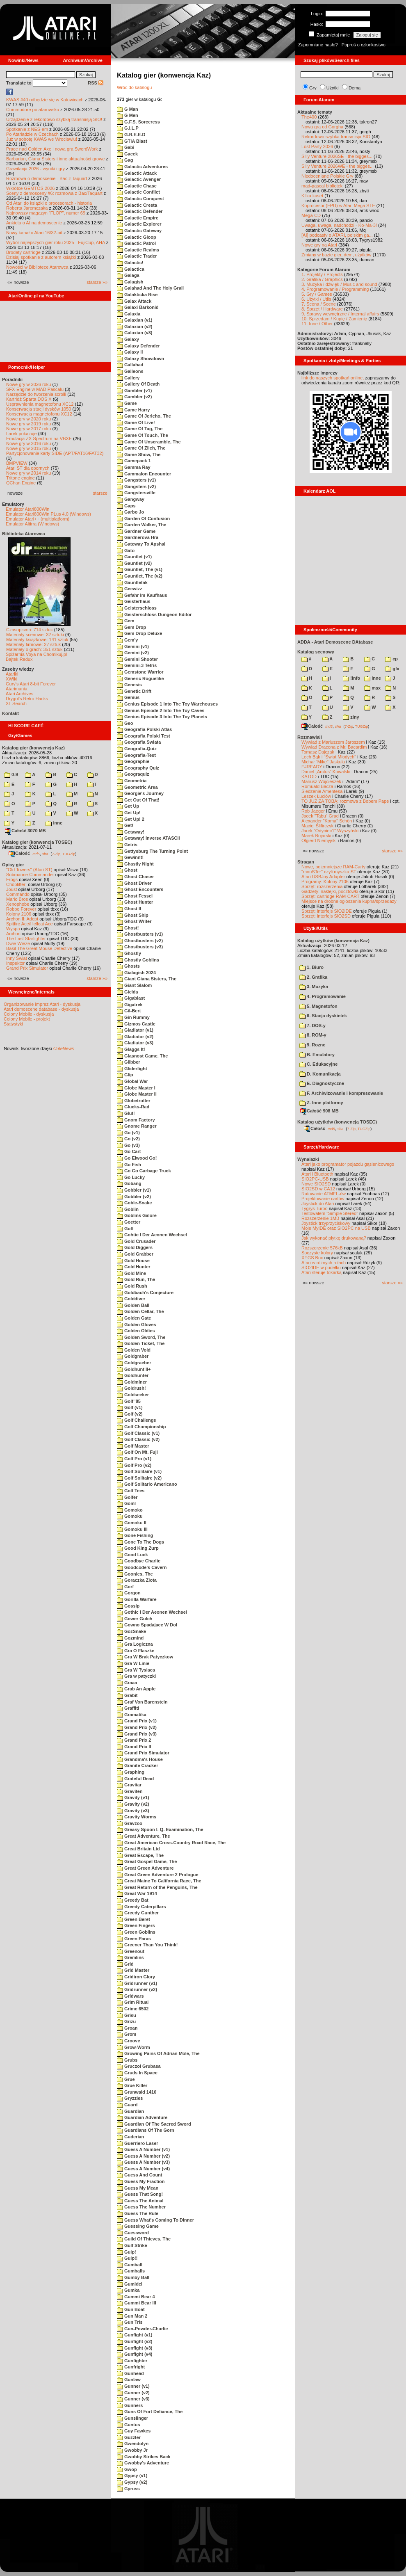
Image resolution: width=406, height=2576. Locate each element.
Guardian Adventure (142, 2117)
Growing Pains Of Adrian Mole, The (158, 2053)
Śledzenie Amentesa (321, 791)
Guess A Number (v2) (143, 2156)
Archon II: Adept (22, 918)
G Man (127, 109)
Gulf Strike (132, 2245)
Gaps (126, 505)
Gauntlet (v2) (134, 563)
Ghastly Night (135, 863)
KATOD (309, 776)
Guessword (133, 2232)
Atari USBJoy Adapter (323, 876)
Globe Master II (137, 1094)
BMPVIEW (16, 463)
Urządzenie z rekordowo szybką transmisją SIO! (54, 119)
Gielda (127, 991)
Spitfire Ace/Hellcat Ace (29, 923)
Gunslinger (132, 2418)
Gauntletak (132, 582)
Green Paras (134, 1938)
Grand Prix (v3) (137, 1733)
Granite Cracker (137, 1765)
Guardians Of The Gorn (145, 2130)
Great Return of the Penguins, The (157, 1887)
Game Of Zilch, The (141, 447)
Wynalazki (308, 1159)
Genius (128, 697)
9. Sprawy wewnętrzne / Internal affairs (340, 313)
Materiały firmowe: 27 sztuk (33, 644)
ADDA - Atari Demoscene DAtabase (335, 641)
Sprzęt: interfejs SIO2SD (326, 915)
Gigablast (131, 998)
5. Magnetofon (318, 1006)
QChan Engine (21, 482)
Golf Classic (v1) (138, 1433)
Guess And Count (139, 2174)
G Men (127, 115)
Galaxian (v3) (135, 332)
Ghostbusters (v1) (140, 934)
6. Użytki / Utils (316, 299)
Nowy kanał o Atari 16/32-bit (34, 232)
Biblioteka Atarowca (23, 533)
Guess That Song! (140, 2194)
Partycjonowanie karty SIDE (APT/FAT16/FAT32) (54, 453)
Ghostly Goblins (138, 959)
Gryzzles (130, 2098)
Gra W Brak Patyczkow (145, 1656)
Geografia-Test (136, 755)
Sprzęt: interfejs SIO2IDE (326, 911)
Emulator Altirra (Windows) (32, 523)
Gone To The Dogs (140, 1541)
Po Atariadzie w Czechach (32, 134)
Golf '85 (129, 1401)
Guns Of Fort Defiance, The (149, 2411)
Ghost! (128, 927)
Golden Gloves (136, 1324)
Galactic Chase (137, 185)
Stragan (305, 861)
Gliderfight (132, 1068)
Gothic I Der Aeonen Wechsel (152, 1612)
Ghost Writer (134, 921)
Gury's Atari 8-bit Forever (31, 683)
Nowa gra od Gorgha (322, 126)
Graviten (130, 1791)
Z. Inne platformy (321, 1102)
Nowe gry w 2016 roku (28, 443)
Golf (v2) (130, 1413)
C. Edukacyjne (318, 1064)
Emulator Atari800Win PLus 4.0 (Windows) (48, 514)
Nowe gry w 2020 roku (28, 418)
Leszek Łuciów (316, 796)
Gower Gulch (135, 1618)
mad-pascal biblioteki (322, 185)
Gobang (129, 1183)
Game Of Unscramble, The (149, 441)
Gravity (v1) (133, 1797)
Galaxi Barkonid (138, 307)
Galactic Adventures (142, 166)
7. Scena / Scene (318, 303)
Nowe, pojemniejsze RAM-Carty (333, 866)
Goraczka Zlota (137, 1580)
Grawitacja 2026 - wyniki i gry (35, 168)
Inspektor (15, 963)
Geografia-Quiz (137, 748)
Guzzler (129, 2437)
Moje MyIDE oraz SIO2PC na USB (336, 1228)
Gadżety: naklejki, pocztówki (329, 891)
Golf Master (133, 1445)
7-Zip (56, 854)
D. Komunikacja (320, 1073)
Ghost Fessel (135, 895)
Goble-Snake (134, 1202)
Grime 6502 (132, 2008)
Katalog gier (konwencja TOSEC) (37, 842)
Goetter (128, 1221)
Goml (126, 1503)
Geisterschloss (137, 607)
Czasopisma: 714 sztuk (29, 629)
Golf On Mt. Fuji (137, 1452)
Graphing (130, 1772)
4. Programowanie (322, 996)
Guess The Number (141, 2206)
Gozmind (130, 1637)
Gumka (128, 2290)
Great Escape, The (140, 1855)
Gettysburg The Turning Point (152, 851)
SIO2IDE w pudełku (321, 1267)
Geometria (131, 780)
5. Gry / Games (316, 294)
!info (351, 678)
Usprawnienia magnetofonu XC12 (40, 404)
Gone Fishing (135, 1535)
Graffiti (128, 1708)
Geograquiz (133, 774)
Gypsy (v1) (132, 2475)
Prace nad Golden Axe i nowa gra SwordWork (52, 148)
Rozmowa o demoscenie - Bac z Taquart (46, 178)
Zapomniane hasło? (318, 44)
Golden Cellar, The (140, 1311)
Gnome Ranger (137, 1126)
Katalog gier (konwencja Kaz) (33, 747)
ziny (351, 717)
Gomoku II (131, 1522)
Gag (125, 160)
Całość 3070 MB (25, 830)
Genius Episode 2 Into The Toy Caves (160, 710)
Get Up (128, 806)
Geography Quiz (138, 767)
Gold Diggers (135, 1247)
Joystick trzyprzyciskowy (325, 1223)
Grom (126, 2034)
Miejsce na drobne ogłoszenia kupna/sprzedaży (349, 901)
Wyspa (13, 928)
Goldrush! (131, 1388)
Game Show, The (138, 454)
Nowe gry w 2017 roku (28, 428)
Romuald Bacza (317, 786)
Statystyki (13, 1023)
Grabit (127, 1695)
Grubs (127, 2060)
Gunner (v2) (133, 2392)
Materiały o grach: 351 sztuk (34, 649)
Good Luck (132, 1554)
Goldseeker (133, 1394)
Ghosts (128, 966)
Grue (126, 2079)
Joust (11, 889)
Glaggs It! (131, 1049)
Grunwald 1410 (136, 2092)
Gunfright (131, 2366)
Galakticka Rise (137, 294)
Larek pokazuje (21, 433)
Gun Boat (131, 2309)
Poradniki (12, 379)
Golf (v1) (130, 1407)
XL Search (16, 703)
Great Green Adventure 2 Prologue (157, 1874)
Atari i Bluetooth (317, 1174)
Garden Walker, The (141, 524)
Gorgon (129, 1592)
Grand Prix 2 (134, 1740)
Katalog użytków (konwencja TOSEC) (337, 1121)
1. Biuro (311, 967)
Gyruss (128, 2488)
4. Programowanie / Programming (335, 289)
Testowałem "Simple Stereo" (329, 1213)
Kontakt (10, 713)
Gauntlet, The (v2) (139, 575)
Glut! (126, 1113)
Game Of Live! (136, 422)
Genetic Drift (134, 691)
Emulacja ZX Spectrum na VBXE (39, 438)
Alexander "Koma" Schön (326, 820)
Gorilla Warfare (137, 1599)
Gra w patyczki (136, 1676)
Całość (19, 853)
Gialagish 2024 (136, 972)
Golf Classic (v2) (138, 1439)
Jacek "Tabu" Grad (320, 815)
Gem (126, 620)
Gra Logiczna (135, 1644)
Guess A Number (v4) (143, 2168)
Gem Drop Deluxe (139, 633)
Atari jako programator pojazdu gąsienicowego (347, 1164)
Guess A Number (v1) (143, 2149)
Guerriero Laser (137, 2143)
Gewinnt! (130, 857)
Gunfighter (132, 2360)
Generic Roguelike (140, 678)
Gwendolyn (132, 2443)
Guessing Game (138, 2226)
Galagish (130, 281)
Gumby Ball (133, 2277)
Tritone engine (20, 477)
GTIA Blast (132, 141)
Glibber (128, 1062)
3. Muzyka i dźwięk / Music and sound (339, 284)
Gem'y (127, 639)
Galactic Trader (137, 255)
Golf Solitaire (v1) (139, 1471)
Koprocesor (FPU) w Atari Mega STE (338, 205)
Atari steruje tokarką (321, 1272)
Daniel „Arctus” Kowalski (325, 771)
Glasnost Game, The (142, 1055)
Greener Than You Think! (147, 1944)
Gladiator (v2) (135, 1036)
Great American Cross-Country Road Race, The (171, 1842)
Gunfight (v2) (135, 2341)
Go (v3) (128, 1145)
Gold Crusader (136, 1241)
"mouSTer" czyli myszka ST (328, 871)
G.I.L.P (128, 128)
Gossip (128, 1605)
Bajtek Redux (19, 659)
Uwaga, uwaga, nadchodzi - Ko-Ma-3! (339, 225)
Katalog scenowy (315, 651)
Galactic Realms (138, 249)
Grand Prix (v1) (137, 1720)
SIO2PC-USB (315, 1178)
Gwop (127, 2469)
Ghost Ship (132, 915)
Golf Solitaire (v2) (139, 1477)
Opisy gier (13, 864)
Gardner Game (136, 531)
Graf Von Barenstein (142, 1701)
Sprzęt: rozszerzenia (321, 886)
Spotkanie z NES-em (27, 129)
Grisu (126, 2015)
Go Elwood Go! (137, 1158)
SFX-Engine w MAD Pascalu (35, 389)
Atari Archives (19, 693)
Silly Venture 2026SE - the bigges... (336, 156)
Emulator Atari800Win (27, 509)
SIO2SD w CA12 (318, 1188)
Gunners (130, 2405)
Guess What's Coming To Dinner (155, 2219)
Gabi (126, 147)
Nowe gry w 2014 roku (28, 472)
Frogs (12, 879)
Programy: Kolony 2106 (325, 881)
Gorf (125, 1586)
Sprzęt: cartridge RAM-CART (330, 896)
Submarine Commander (30, 874)
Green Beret (133, 1919)
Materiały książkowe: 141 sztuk (37, 639)
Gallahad (130, 364)
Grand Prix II (134, 1746)
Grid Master (133, 1970)
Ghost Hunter (135, 902)
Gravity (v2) (133, 1804)
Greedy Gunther (138, 1912)
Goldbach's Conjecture (145, 1292)
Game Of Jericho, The (144, 415)
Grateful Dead (135, 1778)
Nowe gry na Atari (319, 244)
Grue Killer (132, 2085)
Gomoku (130, 1516)
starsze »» (97, 282)
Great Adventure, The (143, 1836)
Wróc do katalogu (134, 87)
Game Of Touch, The (142, 435)
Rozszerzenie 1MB (320, 1218)
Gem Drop (131, 627)
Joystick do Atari (317, 1203)
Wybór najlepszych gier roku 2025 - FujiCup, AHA (55, 242)
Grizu (126, 2021)
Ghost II (129, 908)
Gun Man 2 (132, 2315)
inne (54, 822)
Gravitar (129, 1784)
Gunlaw (129, 2379)
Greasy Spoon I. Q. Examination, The (160, 1829)
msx (372, 687)
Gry (313, 87)
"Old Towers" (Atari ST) (29, 869)
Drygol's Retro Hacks (27, 698)
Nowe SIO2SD (316, 1183)
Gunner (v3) (133, 2398)
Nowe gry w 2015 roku (28, 448)
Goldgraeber (134, 1362)
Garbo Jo (130, 511)
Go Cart (129, 1151)
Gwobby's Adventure (143, 2462)
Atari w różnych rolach (323, 1262)
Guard (127, 2104)
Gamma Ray (134, 467)
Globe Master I (136, 1087)
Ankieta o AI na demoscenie (34, 222)
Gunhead (130, 2373)
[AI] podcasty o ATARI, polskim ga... (337, 235)
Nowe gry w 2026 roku (28, 384)
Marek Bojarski (316, 835)
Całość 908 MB (319, 1110)
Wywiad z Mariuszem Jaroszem (333, 742)
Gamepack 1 (134, 460)
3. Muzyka (313, 986)
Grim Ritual (132, 2002)
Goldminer (132, 1381)
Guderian (130, 2136)
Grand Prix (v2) (137, 1727)
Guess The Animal (140, 2200)
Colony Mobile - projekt (27, 1018)
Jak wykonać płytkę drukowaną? (333, 1237)
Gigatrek (130, 1004)
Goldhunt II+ (134, 1369)
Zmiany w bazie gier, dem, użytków (336, 254)
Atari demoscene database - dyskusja (41, 1009)
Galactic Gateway (139, 230)
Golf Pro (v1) (134, 1458)
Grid (125, 1964)
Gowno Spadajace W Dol (147, 1624)
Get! (125, 825)
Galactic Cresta (137, 205)
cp (391, 658)
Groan (127, 2028)
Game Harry (133, 409)
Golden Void (134, 1349)
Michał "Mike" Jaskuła (323, 761)
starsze (100, 493)
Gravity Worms (136, 1816)
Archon (13, 933)
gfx (392, 668)
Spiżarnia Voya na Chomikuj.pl (36, 654)
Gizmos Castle (136, 1023)
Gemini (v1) (133, 646)
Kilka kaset (312, 195)
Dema (354, 87)
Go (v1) (128, 1132)
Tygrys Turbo (314, 1208)
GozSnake (131, 1631)
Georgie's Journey (140, 793)
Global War (132, 1081)
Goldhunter (132, 1375)
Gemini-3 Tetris (137, 665)
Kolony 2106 (18, 913)
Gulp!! (127, 2258)
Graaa (127, 1682)
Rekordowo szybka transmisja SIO (335, 136)
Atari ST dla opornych (28, 468)
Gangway (130, 499)
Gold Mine (131, 1273)
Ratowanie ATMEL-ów (323, 1193)
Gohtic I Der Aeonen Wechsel (152, 1234)
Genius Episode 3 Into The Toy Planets (162, 716)
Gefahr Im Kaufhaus (142, 595)
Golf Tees (130, 1490)
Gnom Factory (136, 1119)
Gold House (133, 1260)
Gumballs (131, 2270)
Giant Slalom (134, 985)
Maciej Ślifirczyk (317, 825)
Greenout (130, 1951)
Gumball (129, 2264)
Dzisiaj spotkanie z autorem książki (41, 257)
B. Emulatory (317, 1054)
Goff (125, 1228)
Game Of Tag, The (139, 428)
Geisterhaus (134, 601)
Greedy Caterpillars (141, 1906)
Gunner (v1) (133, 2386)
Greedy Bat (132, 1900)
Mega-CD (311, 215)
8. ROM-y (312, 1034)
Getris (127, 844)
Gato (126, 550)
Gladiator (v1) (135, 1030)
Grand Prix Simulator (27, 968)
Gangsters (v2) (136, 486)
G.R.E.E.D (131, 134)
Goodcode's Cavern (142, 1567)
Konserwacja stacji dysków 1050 (38, 408)
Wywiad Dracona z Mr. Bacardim (334, 746)
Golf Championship (141, 1426)
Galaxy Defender (138, 345)
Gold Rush (132, 1285)
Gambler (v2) (134, 396)
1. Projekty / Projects (322, 274)
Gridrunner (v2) (137, 1989)
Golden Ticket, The (140, 1343)
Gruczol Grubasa (139, 2066)
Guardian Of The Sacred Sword (154, 2124)
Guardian (130, 2111)
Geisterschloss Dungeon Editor (154, 614)
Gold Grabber (135, 1253)
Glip (125, 1074)
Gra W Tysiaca (136, 1669)
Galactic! (130, 262)
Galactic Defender (140, 211)
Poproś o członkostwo (363, 44)
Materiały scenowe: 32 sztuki (35, 634)
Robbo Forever (21, 909)
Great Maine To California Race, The (159, 1880)
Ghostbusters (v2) (140, 940)
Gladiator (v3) (135, 1042)
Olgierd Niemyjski (319, 840)
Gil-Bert (129, 1010)
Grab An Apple (136, 1688)
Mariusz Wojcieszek (321, 781)
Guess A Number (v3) (143, 2162)
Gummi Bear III (136, 2302)
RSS (95, 82)
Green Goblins (136, 1932)
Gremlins (130, 1957)
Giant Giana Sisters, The (146, 978)
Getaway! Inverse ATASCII (148, 838)
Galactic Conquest (140, 198)
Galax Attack (134, 301)
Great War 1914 (137, 1893)
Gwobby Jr (132, 2450)
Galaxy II (130, 351)
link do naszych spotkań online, (332, 377)
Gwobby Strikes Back (144, 2456)
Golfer (127, 1497)
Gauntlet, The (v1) (139, 569)
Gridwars (130, 1996)
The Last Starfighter (26, 938)
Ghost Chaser (135, 876)
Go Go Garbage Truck (144, 1170)
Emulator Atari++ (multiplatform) (37, 518)
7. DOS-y (312, 1025)
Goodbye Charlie (138, 1560)
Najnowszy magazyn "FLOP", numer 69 (45, 212)
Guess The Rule (137, 2213)
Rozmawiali (309, 737)
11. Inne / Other (317, 323)
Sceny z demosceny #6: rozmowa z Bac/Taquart (54, 193)
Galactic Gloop (136, 237)
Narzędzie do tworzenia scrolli (36, 394)
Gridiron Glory (136, 1976)
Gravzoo (129, 1823)
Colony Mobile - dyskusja (29, 1014)
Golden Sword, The (141, 1337)
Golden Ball (133, 1305)
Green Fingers (136, 1925)
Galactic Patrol (136, 243)
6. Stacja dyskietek (323, 1015)
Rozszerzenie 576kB (322, 1247)
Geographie (133, 761)
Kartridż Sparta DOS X (29, 399)
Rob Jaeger (313, 810)
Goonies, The (135, 1573)
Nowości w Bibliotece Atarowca (37, 267)
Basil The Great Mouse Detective (39, 948)
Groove (128, 2040)
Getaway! (130, 831)
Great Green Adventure (145, 1868)
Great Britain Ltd (138, 1848)
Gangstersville (136, 492)
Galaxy (128, 339)
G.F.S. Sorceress (138, 121)
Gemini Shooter (137, 659)
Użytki (332, 87)
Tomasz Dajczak (317, 751)
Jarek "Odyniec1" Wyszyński (329, 830)
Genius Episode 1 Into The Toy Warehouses (167, 703)
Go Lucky (131, 1177)
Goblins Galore (137, 1215)
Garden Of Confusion (143, 518)
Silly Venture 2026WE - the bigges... (337, 166)
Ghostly (129, 953)
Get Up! (129, 812)
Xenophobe (17, 904)
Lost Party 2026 (317, 146)
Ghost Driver (134, 883)
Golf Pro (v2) (134, 1465)
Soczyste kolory (317, 1252)
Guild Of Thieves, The (144, 2238)
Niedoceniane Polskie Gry (327, 176)
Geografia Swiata (139, 742)
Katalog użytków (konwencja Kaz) (333, 940)
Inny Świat (16, 958)
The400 (309, 116)
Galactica (130, 269)
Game (127, 403)
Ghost (127, 870)
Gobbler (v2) (134, 1196)
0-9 (11, 774)
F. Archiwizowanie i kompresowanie (341, 1093)
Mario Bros (17, 899)
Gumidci (129, 2283)
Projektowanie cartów (322, 1198)
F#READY (311, 766)
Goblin (128, 1209)
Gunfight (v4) (135, 2354)
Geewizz (129, 588)
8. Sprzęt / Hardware (322, 308)
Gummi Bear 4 (136, 2296)
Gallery (128, 377)
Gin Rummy (133, 1017)
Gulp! (126, 2251)
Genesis (129, 684)
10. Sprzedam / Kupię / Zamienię (334, 318)
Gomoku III (132, 1529)
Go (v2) (128, 1138)
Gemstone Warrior (140, 671)
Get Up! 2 (130, 819)
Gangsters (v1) (136, 479)
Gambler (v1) (134, 390)
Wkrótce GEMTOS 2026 (30, 188)
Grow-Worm (133, 2047)
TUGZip (68, 854)
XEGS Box (312, 1257)
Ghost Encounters (140, 889)
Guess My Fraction (140, 2181)
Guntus (128, 2424)
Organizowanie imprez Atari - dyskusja (42, 1004)
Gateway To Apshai (141, 543)
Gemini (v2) (133, 652)
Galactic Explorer (139, 224)
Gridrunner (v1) (137, 1983)
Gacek (127, 153)
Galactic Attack (137, 173)
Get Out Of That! (138, 799)
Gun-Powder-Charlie (142, 2328)
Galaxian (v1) (135, 319)
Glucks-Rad (133, 1106)
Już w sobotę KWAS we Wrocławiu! (41, 139)
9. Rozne (312, 1044)
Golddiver (131, 1298)
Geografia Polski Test (143, 735)
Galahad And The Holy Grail (150, 287)
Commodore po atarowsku (32, 109)
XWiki (11, 678)
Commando (18, 894)
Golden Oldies (136, 1330)
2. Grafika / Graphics (322, 279)
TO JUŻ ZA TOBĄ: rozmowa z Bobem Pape (345, 801)
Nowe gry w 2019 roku (28, 423)
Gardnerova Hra (137, 537)
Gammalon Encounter (144, 473)
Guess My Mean (137, 2187)
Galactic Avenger (139, 179)
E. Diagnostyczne (321, 1083)
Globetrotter (134, 1100)
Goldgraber (132, 1356)
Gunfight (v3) (135, 2347)
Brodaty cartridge (23, 252)
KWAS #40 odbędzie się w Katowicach (45, 99)
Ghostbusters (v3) (140, 946)
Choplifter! (16, 884)
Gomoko (130, 1509)
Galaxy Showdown (140, 358)
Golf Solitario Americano (147, 1484)
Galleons (130, 371)
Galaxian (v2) (135, 326)
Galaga (128, 275)
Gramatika (131, 1714)
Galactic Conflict (138, 192)
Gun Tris (130, 2322)
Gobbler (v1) (134, 1190)
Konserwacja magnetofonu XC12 (39, 413)
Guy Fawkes (134, 2430)
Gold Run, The (136, 1279)
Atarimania (16, 688)
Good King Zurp (138, 1548)
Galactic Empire (137, 217)
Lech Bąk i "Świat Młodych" (328, 756)
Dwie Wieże (18, 943)
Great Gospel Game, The (147, 1861)
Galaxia (128, 313)
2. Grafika (313, 977)
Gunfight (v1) (135, 2334)
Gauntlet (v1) (134, 556)
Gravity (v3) (133, 1810)
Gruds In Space (137, 2072)
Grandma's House (140, 1759)
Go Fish (129, 1164)
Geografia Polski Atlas (144, 729)
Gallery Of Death (138, 383)
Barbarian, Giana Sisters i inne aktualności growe (55, 158)
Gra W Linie (133, 1663)
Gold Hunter (134, 1266)
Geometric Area (137, 787)
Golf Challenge (136, 1420)
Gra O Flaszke (135, 1650)
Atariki (12, 673)
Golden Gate (134, 1317)
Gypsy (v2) (132, 2482)
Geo (125, 723)
